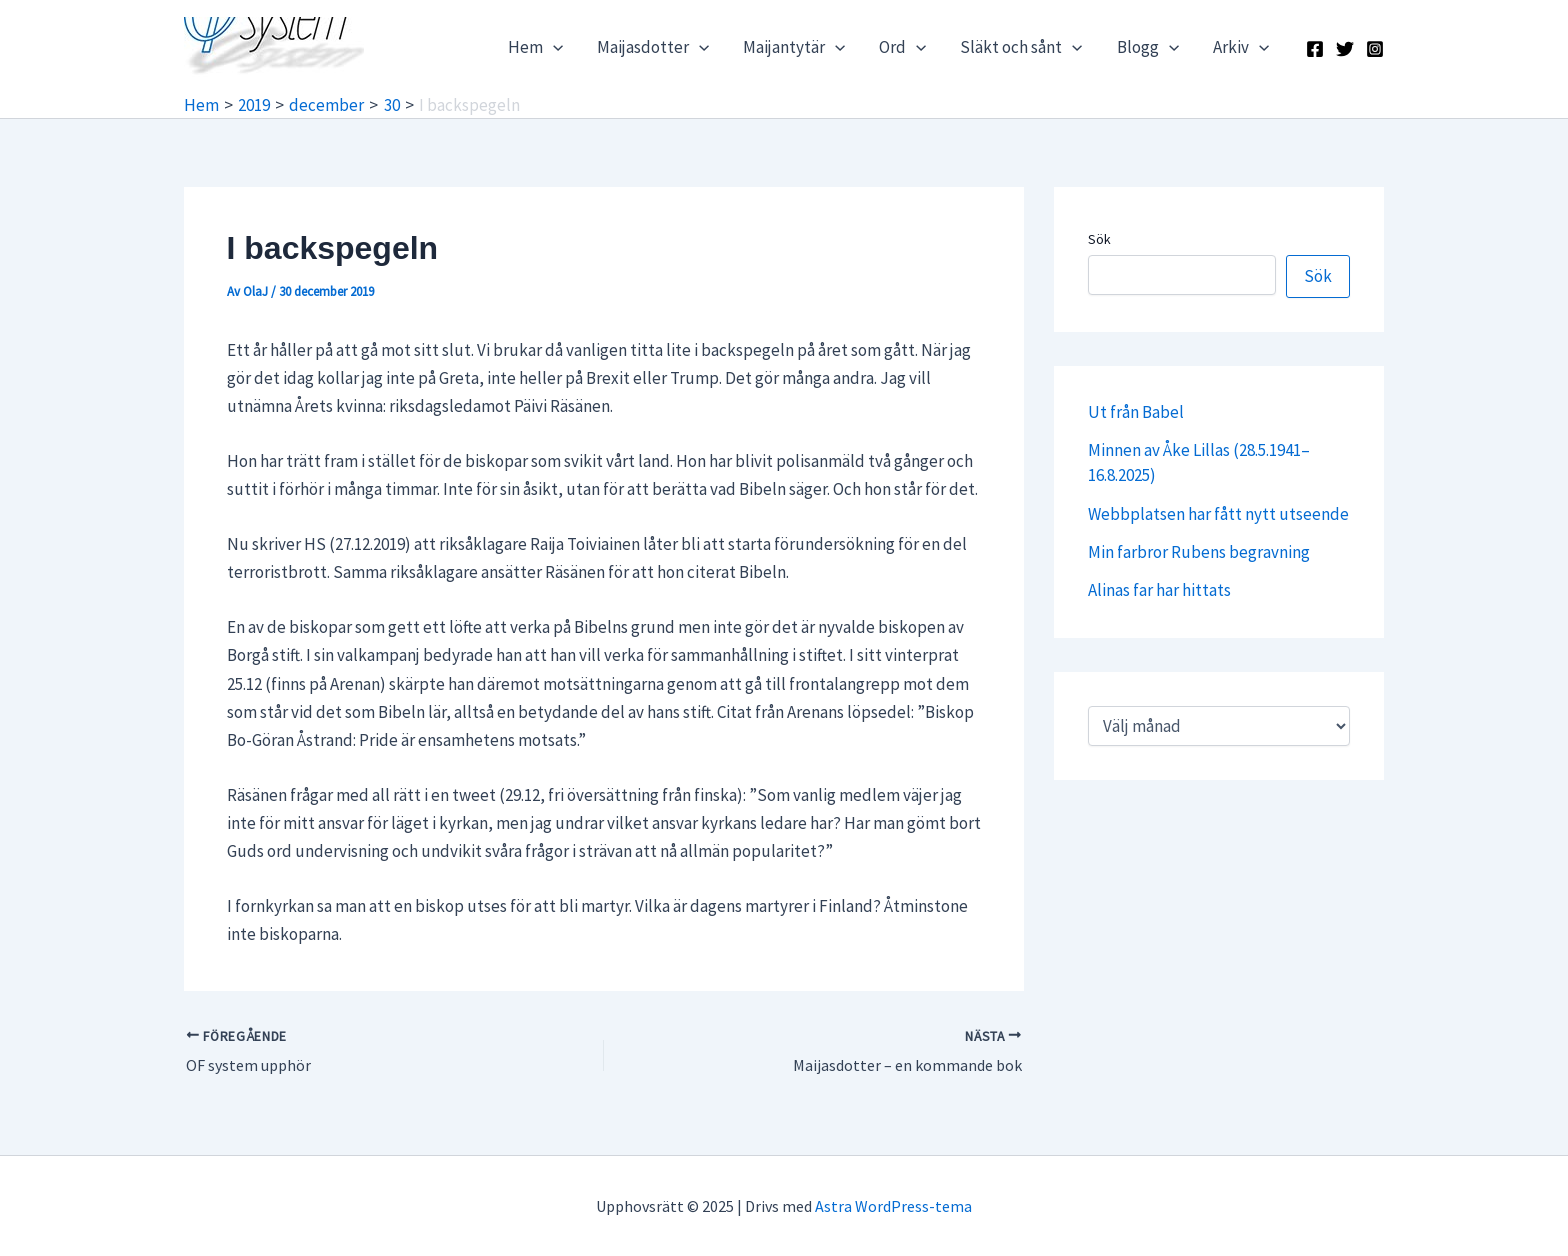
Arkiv (1241, 47)
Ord (902, 47)
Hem (535, 47)
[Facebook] (1315, 49)
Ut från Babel (1136, 412)
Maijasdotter (653, 47)
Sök (1099, 239)
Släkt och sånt (1021, 47)
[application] (553, 47)
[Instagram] (1375, 49)
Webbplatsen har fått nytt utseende (1218, 514)
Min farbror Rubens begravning (1199, 552)
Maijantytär (794, 47)
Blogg (1148, 47)
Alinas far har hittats (1159, 590)
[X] (1345, 49)
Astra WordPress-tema (893, 1206)
